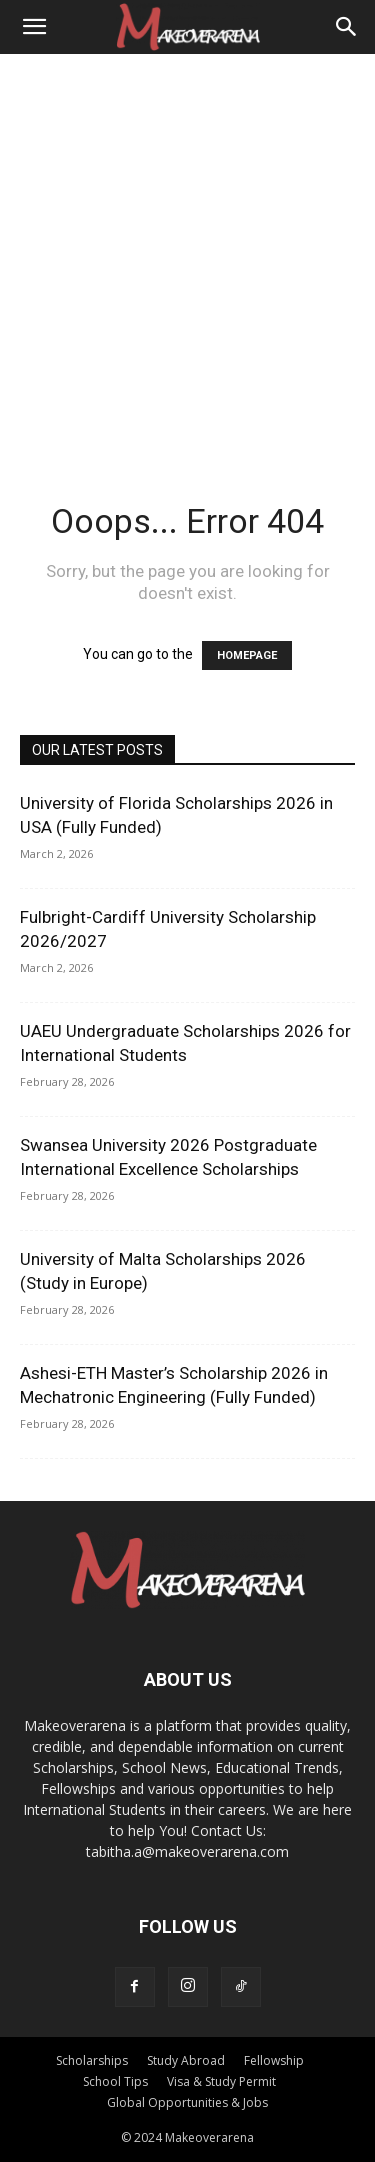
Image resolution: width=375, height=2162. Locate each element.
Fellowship (274, 2060)
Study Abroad (186, 2060)
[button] (34, 27)
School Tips (115, 2081)
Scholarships (92, 2060)
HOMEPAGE (247, 655)
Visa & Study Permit (221, 2081)
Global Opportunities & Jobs (187, 2102)
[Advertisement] (187, 251)
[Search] (347, 27)
